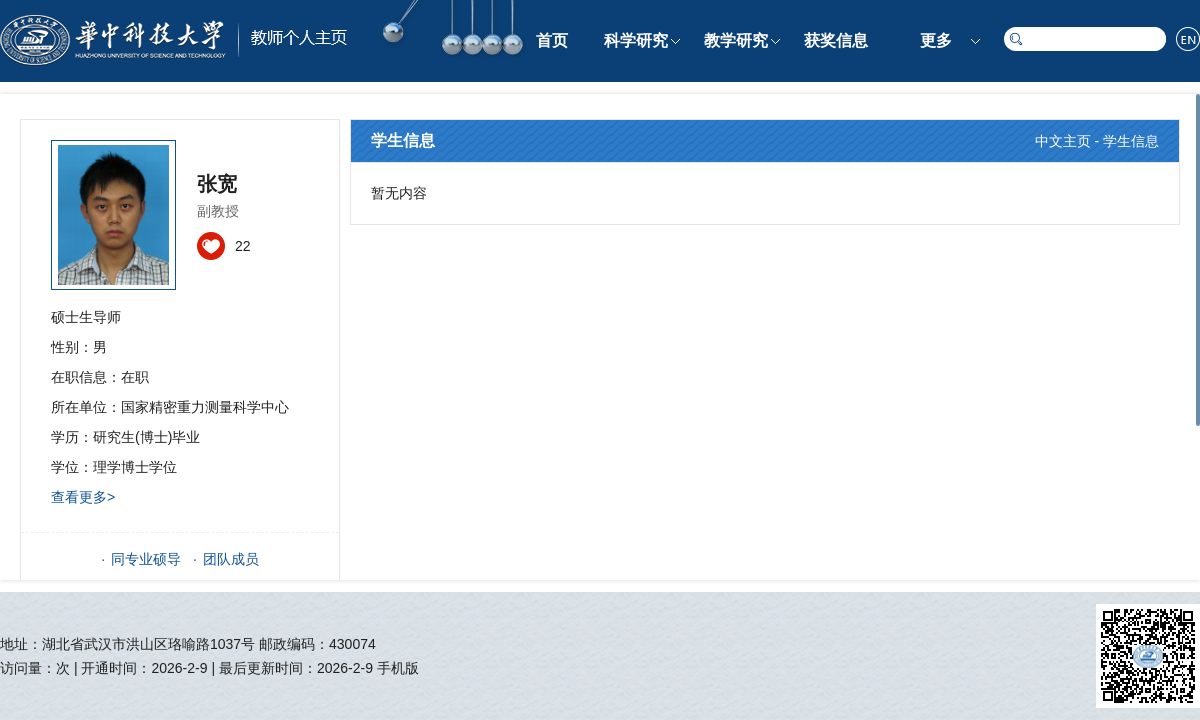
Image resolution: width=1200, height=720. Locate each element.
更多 (936, 40)
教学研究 (736, 40)
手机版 (398, 668)
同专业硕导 (146, 559)
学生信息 (1131, 141)
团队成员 (231, 559)
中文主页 (1063, 141)
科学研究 (636, 40)
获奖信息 (836, 40)
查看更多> (83, 497)
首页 (552, 40)
